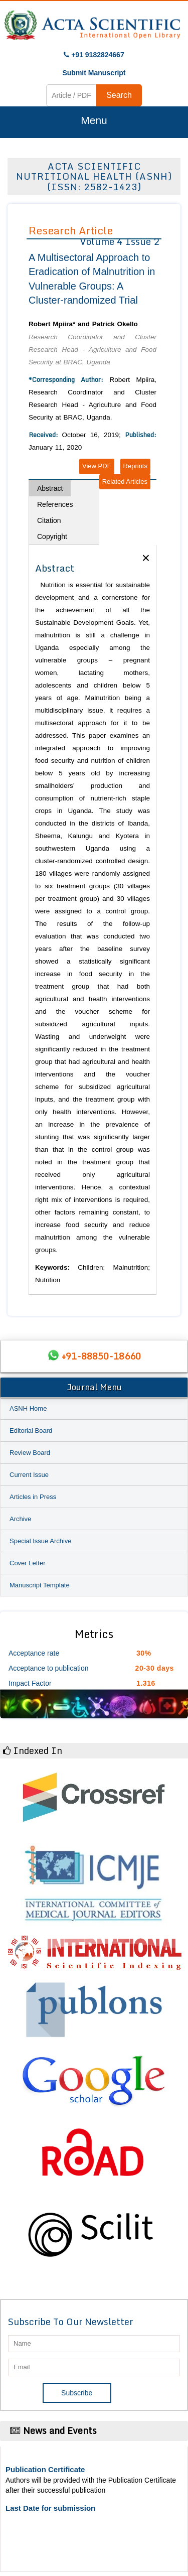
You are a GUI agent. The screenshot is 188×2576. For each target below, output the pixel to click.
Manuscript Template (40, 1585)
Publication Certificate (45, 2469)
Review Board (30, 1452)
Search (119, 95)
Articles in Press (33, 1497)
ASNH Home (28, 1408)
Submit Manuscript (93, 73)
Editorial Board (31, 1430)
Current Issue (29, 1474)
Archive (20, 1519)
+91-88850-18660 (101, 1356)
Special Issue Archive (41, 1541)
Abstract (50, 488)
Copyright (52, 536)
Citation (49, 520)
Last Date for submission (50, 2508)
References (55, 504)
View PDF (96, 466)
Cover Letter (28, 1563)
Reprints (135, 466)
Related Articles (124, 481)
